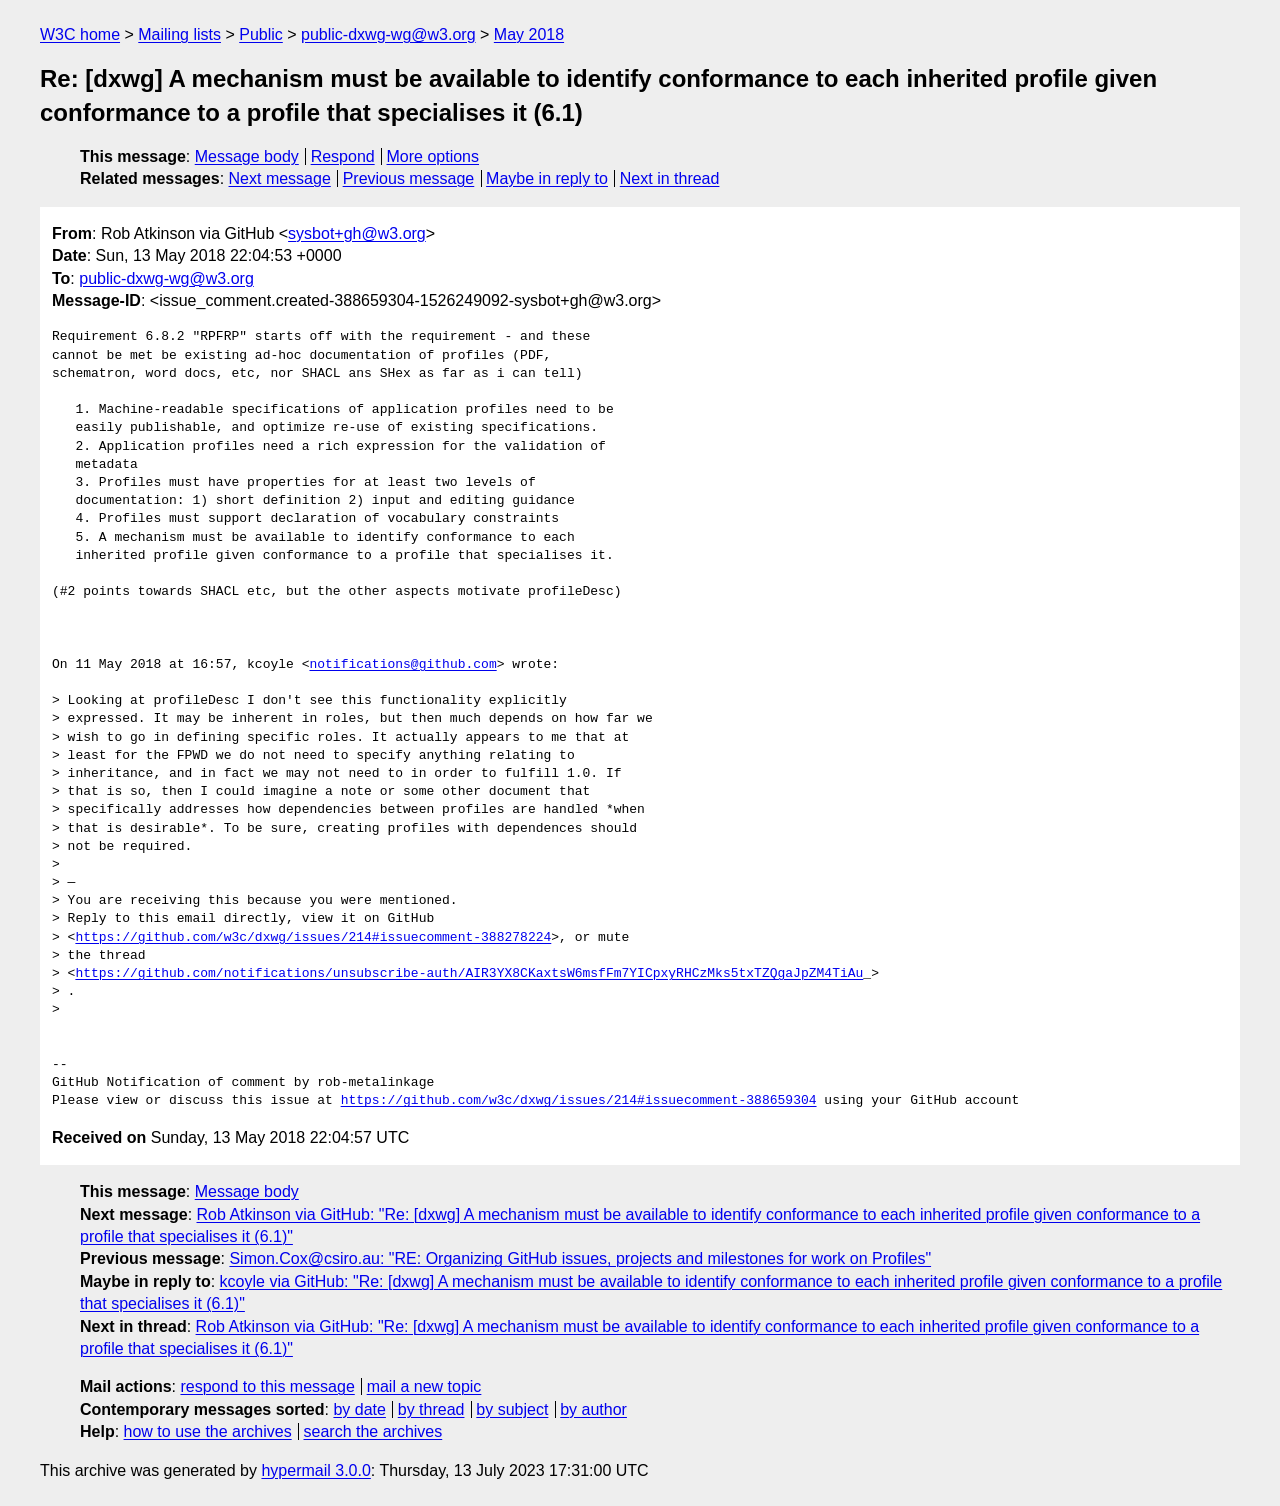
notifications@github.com (402, 665)
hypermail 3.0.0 (315, 1470)
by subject (512, 1409)
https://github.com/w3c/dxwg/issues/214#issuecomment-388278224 (313, 938)
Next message (280, 178)
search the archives (373, 1431)
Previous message (409, 178)
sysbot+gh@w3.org (357, 233)
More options (433, 156)
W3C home (80, 34)
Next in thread (670, 178)
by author (593, 1409)
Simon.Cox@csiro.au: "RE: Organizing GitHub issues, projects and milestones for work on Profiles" (580, 1258)
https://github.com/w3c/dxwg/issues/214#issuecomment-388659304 (579, 1101)
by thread (431, 1409)
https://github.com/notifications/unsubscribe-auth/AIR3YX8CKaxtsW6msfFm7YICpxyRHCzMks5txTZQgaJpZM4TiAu (469, 974)
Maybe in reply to (547, 178)
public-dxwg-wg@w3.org (388, 34)
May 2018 (529, 34)
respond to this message (267, 1386)
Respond (343, 156)
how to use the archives (208, 1431)
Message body (247, 156)
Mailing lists (179, 34)
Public (261, 34)
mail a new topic (424, 1386)
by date (359, 1409)
